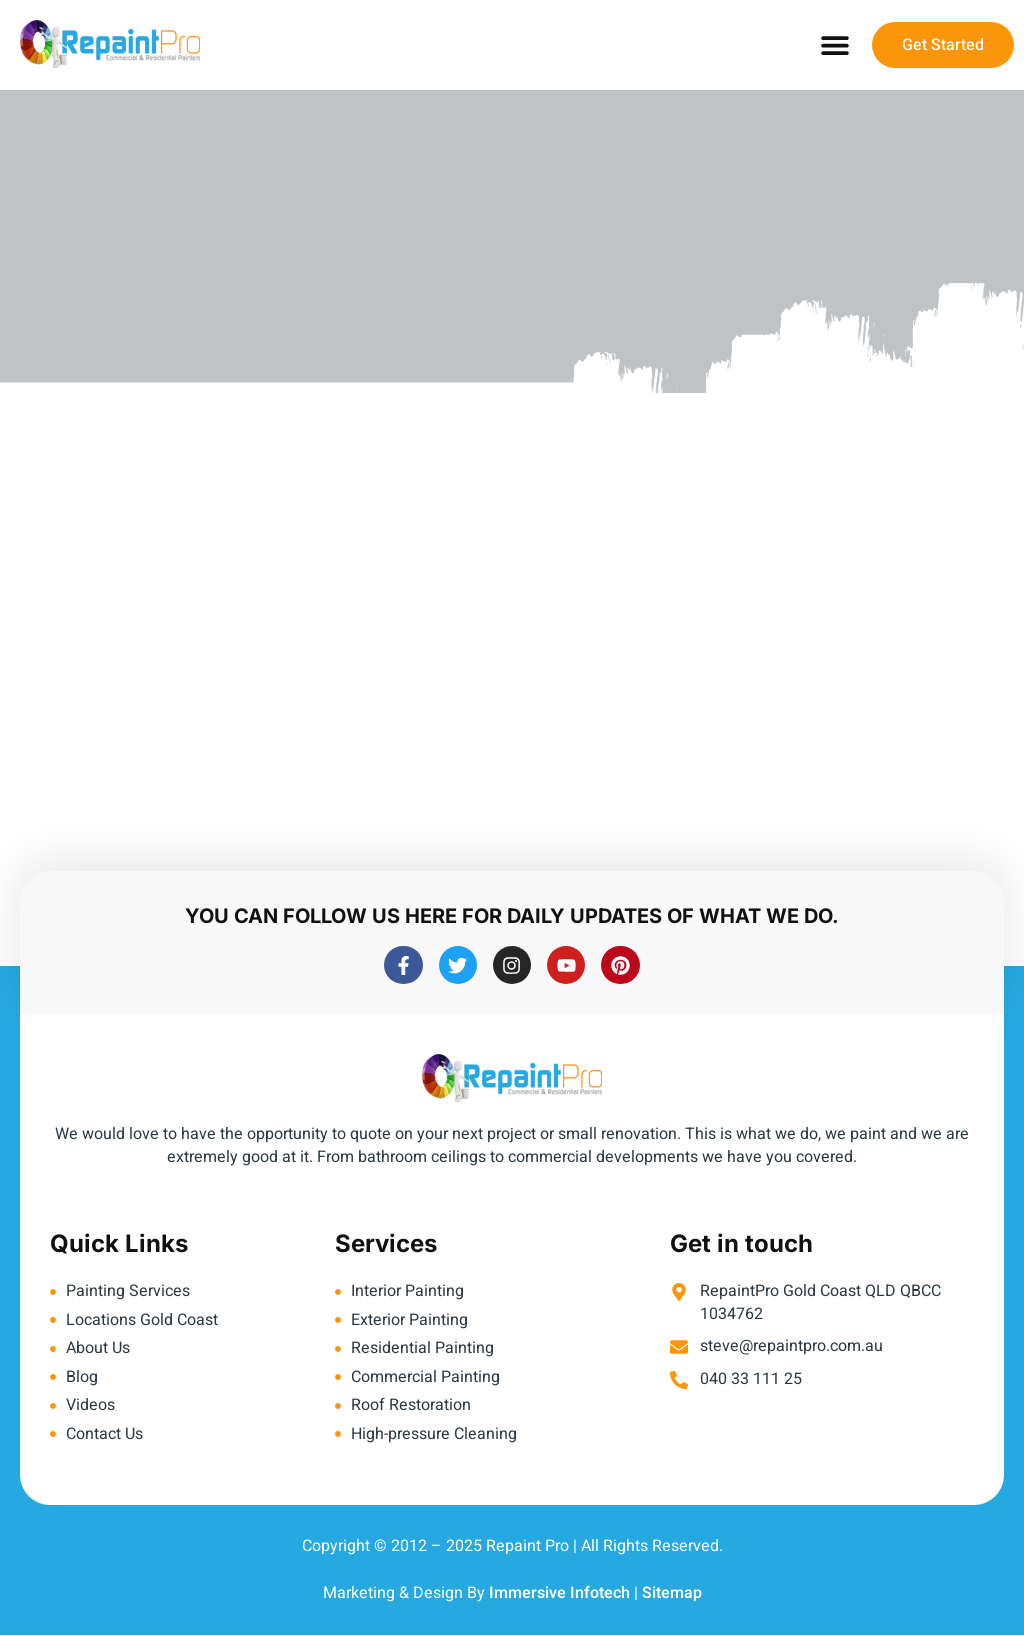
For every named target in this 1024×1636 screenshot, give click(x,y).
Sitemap (672, 1595)
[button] (834, 45)
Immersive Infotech (559, 1595)
